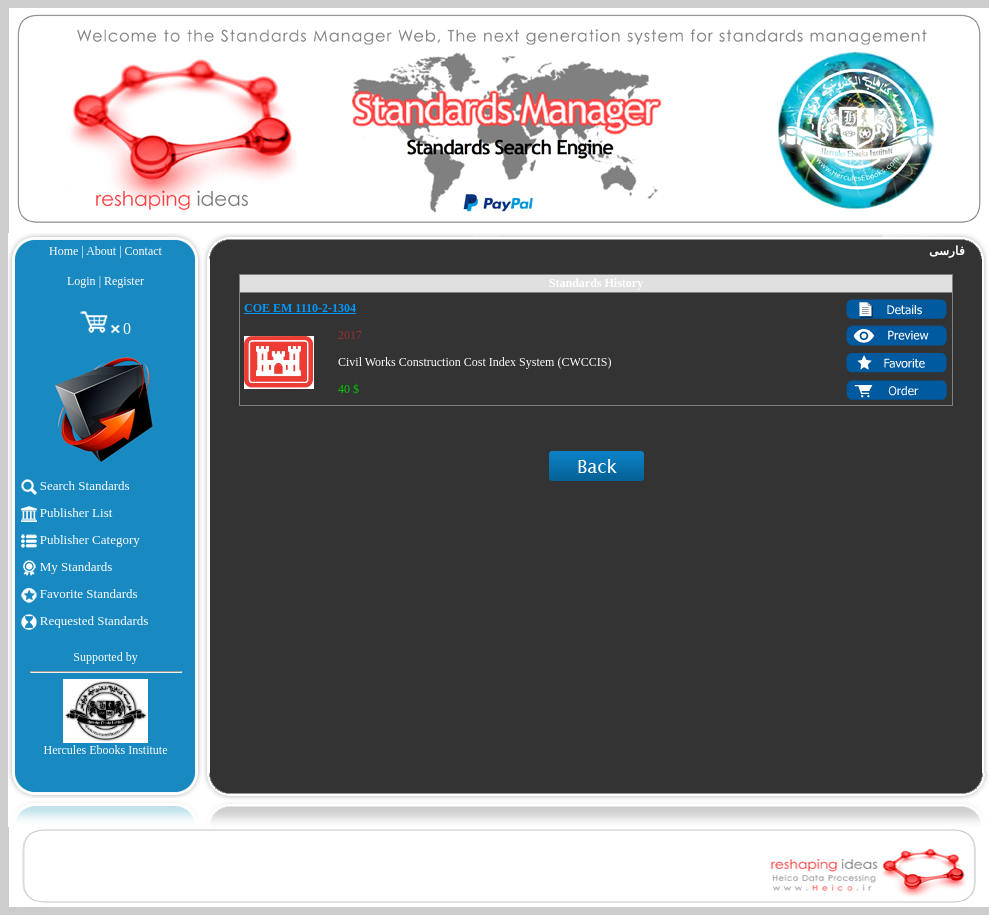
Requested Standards (85, 620)
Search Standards (75, 485)
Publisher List (67, 512)
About (101, 251)
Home (63, 251)
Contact (143, 251)
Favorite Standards (79, 593)
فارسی (947, 251)
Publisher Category (80, 539)
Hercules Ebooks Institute (106, 750)
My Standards (67, 566)
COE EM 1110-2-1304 (300, 308)
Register (124, 281)
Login (81, 281)
